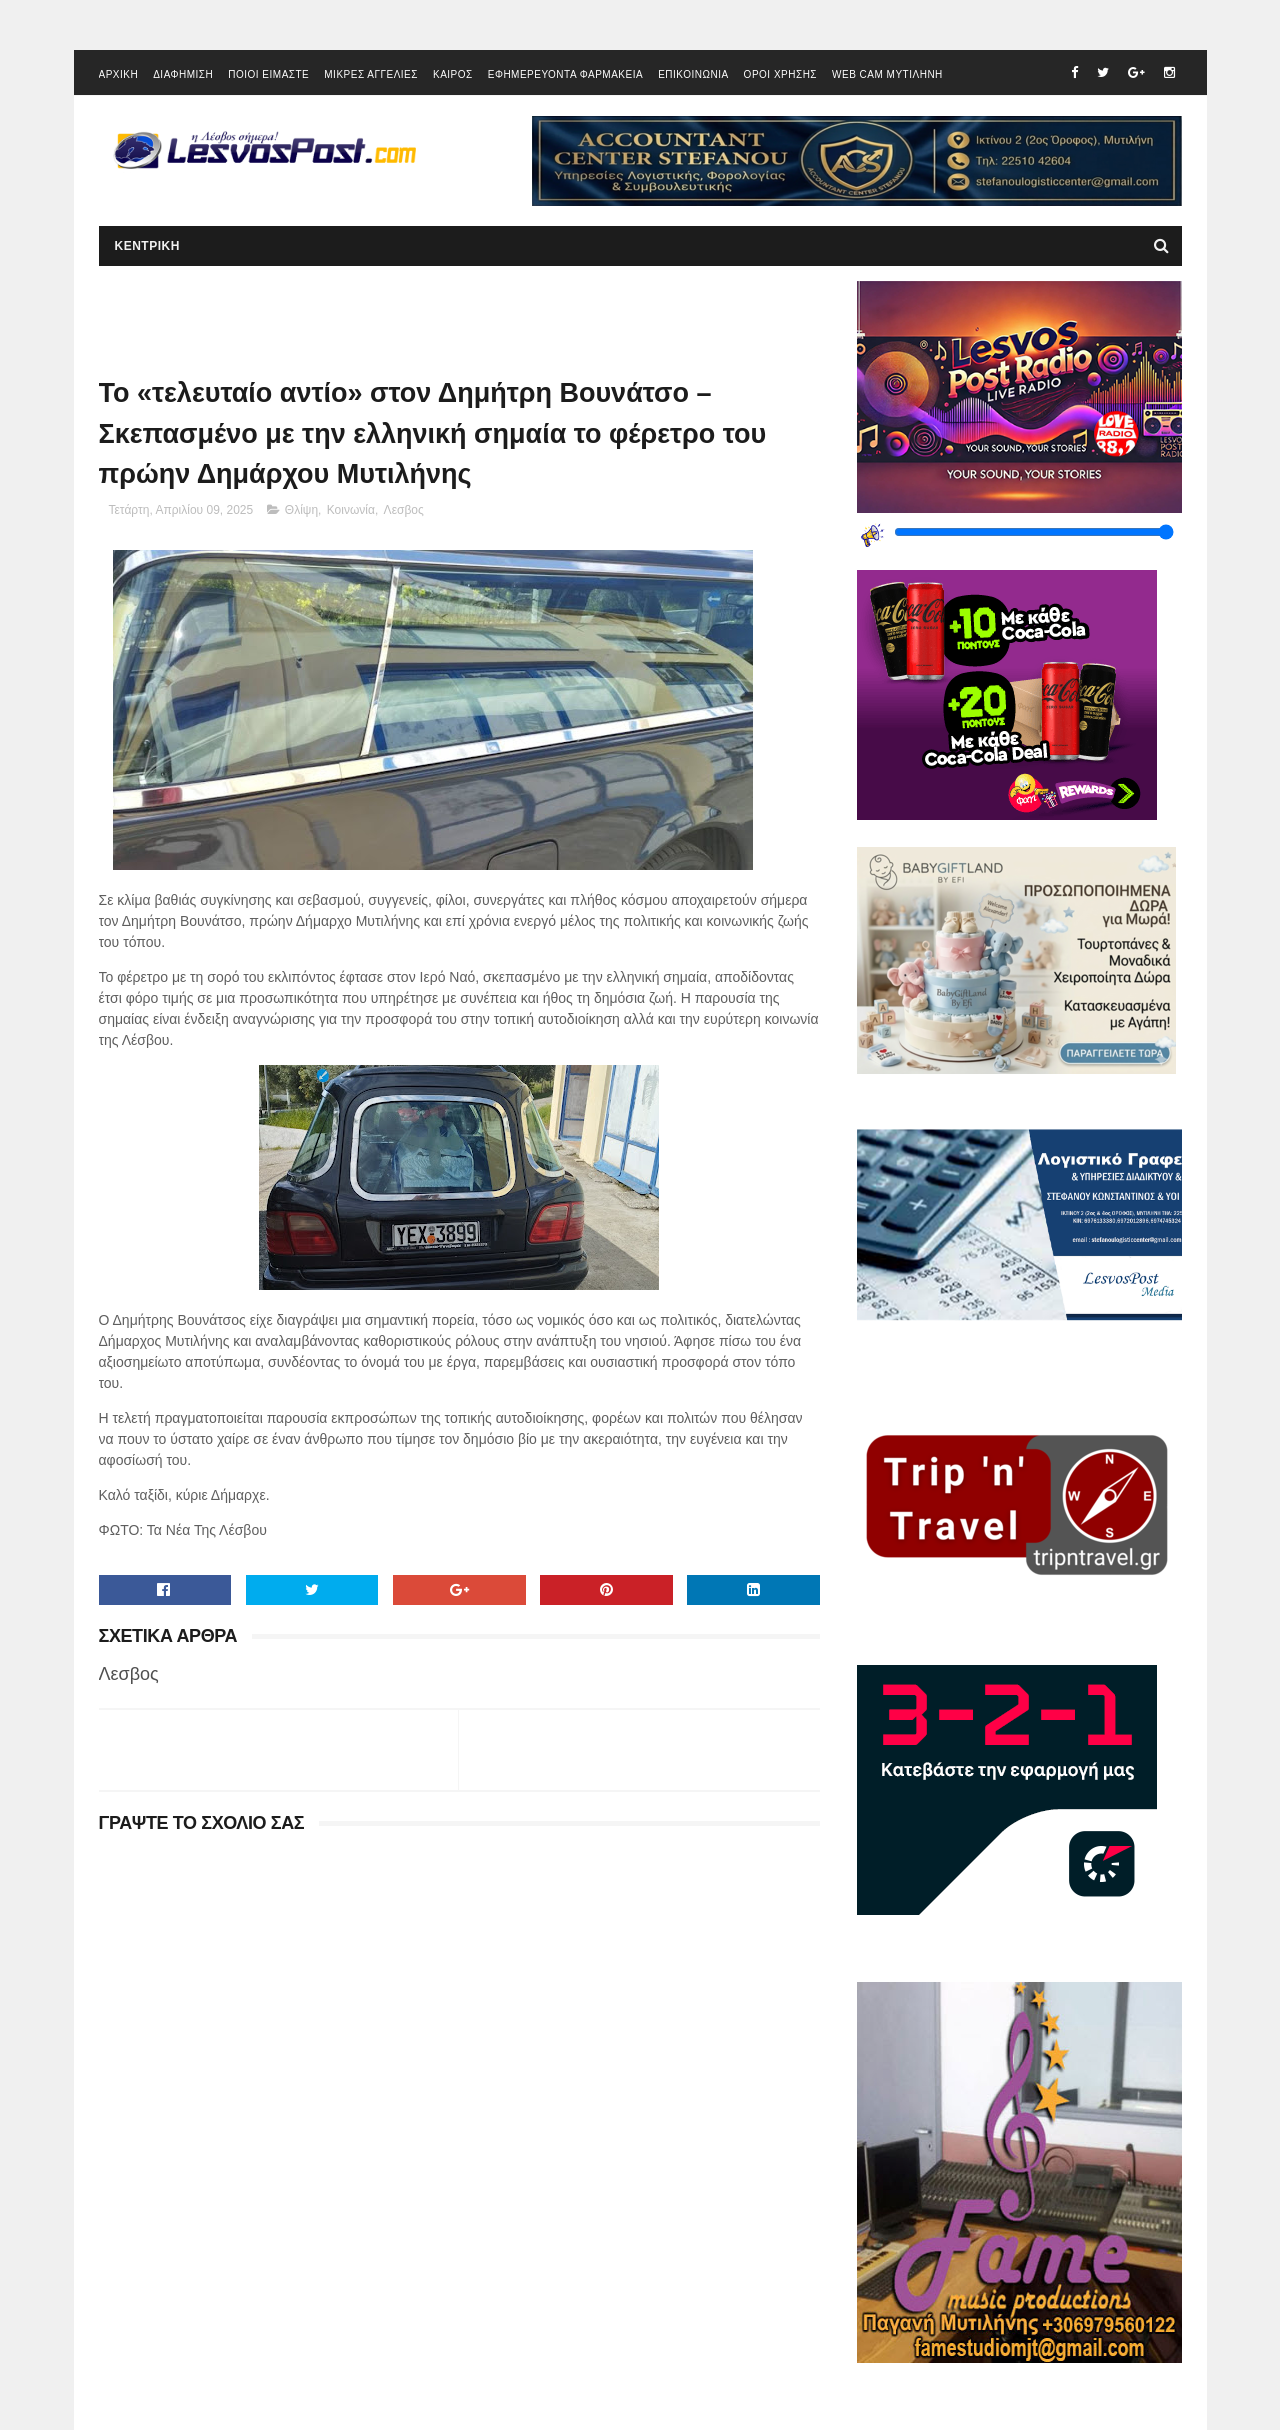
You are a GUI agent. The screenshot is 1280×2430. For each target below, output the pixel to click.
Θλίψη (301, 510)
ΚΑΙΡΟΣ (453, 74)
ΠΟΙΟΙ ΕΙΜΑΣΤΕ (268, 74)
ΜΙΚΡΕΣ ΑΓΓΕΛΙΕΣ (371, 74)
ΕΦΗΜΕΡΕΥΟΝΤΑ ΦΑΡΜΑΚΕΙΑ (565, 74)
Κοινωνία (351, 510)
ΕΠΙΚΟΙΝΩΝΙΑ (693, 74)
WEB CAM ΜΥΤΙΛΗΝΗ (887, 74)
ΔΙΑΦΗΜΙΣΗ (183, 74)
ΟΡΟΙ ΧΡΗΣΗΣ (780, 74)
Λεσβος (404, 510)
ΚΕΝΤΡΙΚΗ (147, 246)
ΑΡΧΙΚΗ (119, 74)
